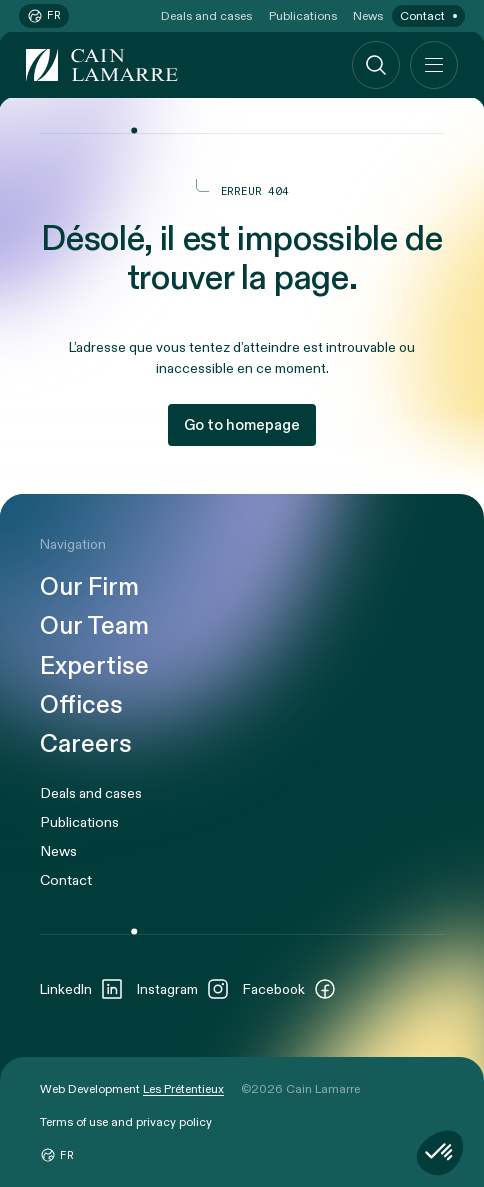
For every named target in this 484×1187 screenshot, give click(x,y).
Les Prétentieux (183, 1089)
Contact (422, 16)
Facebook (290, 989)
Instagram (183, 989)
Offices (81, 705)
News (368, 16)
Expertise (94, 666)
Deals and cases (206, 16)
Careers (86, 744)
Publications (303, 16)
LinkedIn (82, 989)
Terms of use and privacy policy (126, 1122)
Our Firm (89, 587)
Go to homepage (242, 425)
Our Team (94, 626)
